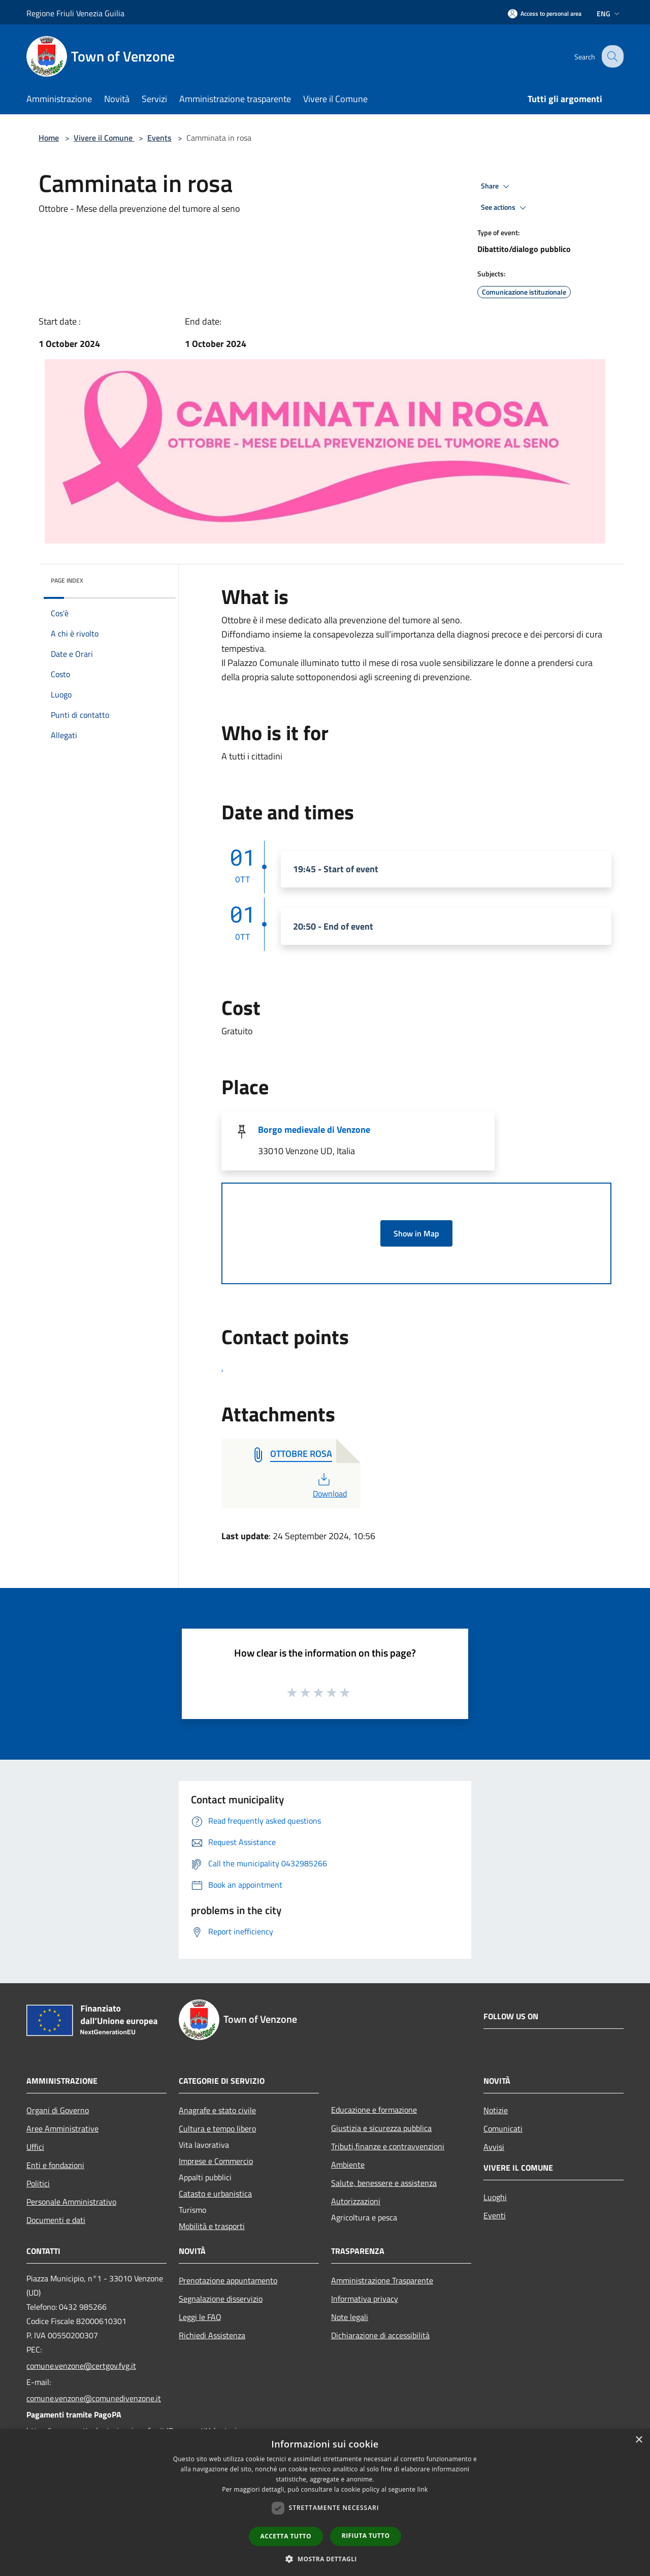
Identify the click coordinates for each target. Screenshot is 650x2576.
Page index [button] (67, 580)
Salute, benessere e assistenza (384, 2183)
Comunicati (503, 2128)
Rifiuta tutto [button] (366, 2535)
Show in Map (416, 1233)
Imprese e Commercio (216, 2161)
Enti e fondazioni (55, 2165)
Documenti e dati (55, 2220)
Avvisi (493, 2147)
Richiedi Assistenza (212, 2335)
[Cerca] (611, 56)
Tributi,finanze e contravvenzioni (387, 2146)
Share (496, 186)
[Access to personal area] (545, 13)
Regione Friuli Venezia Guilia (75, 13)
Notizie (495, 2110)
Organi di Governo (57, 2110)
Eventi (494, 2215)
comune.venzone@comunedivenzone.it (93, 2398)
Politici (38, 2183)
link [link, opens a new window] (422, 2489)
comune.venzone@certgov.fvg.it (81, 2366)
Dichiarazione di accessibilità (380, 2335)
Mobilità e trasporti (212, 2226)
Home (49, 138)
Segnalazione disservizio (221, 2299)
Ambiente (348, 2164)
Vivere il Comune (104, 138)
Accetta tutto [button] (286, 2536)
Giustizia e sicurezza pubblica (381, 2128)
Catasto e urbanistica (215, 2193)
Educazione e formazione (374, 2110)
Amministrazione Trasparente (382, 2280)
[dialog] (325, 2502)
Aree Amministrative (62, 2128)
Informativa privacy (364, 2299)
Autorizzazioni (355, 2201)
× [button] (638, 2440)
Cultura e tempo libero (217, 2128)
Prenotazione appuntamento (228, 2280)
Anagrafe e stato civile (217, 2110)
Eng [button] (609, 13)
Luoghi (495, 2197)
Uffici (35, 2147)
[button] (325, 2559)
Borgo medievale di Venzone (314, 1129)
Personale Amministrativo (71, 2202)
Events (159, 138)
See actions (505, 208)
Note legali (349, 2317)
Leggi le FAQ (200, 2317)
